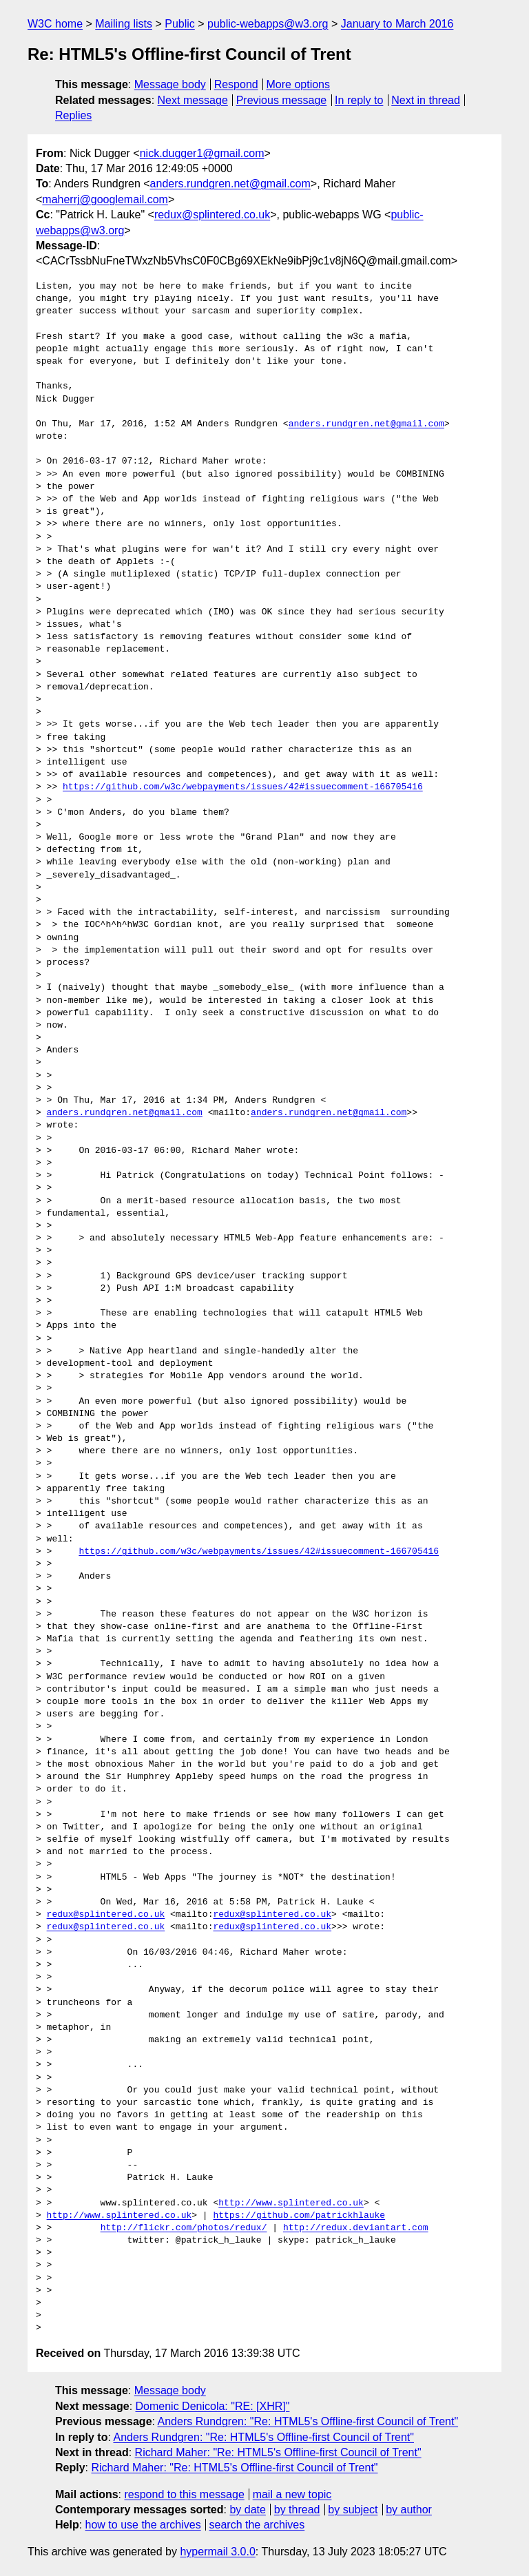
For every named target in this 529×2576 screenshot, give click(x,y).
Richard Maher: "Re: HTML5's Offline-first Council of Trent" (278, 2452)
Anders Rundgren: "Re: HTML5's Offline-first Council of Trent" (308, 2421)
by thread (297, 2509)
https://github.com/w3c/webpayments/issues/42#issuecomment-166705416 (243, 787)
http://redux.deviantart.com (355, 2228)
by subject (352, 2509)
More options (299, 84)
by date (247, 2509)
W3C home (55, 24)
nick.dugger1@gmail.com (202, 153)
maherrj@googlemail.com (105, 199)
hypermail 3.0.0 (217, 2551)
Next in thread (425, 100)
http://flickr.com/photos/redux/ (184, 2228)
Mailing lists (123, 24)
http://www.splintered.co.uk (291, 2203)
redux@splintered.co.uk (212, 214)
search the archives (257, 2525)
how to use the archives (143, 2525)
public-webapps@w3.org (267, 24)
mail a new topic (292, 2494)
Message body (170, 84)
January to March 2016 (397, 24)
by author (409, 2509)
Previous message (281, 100)
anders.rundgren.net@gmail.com (230, 183)
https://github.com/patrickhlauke (299, 2216)
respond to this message (184, 2494)
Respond (236, 84)
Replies (73, 115)
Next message (193, 100)
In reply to (359, 100)
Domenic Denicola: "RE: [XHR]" (213, 2406)
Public (180, 24)
